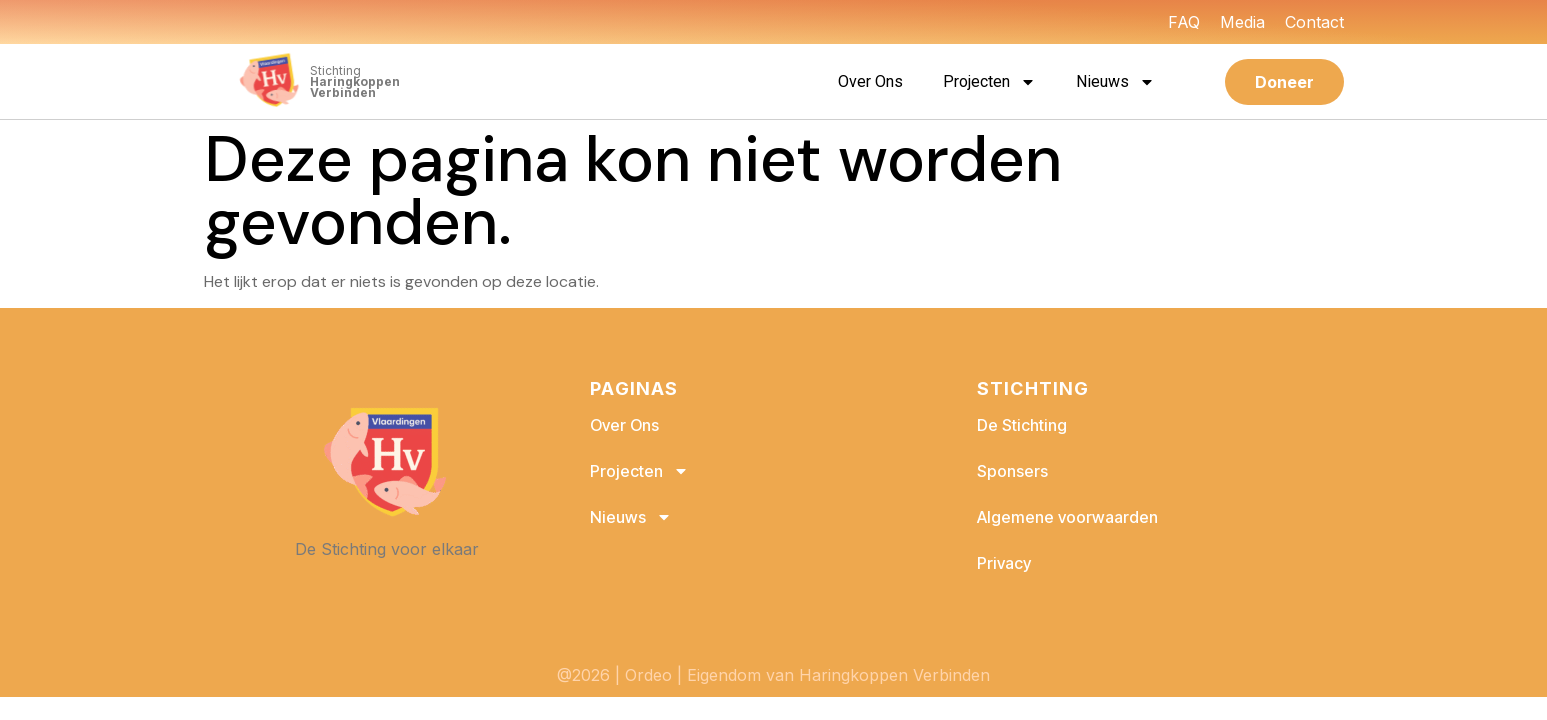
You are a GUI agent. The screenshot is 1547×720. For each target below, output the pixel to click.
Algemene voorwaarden (1067, 517)
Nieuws (1115, 82)
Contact (1314, 22)
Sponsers (1012, 471)
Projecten (989, 82)
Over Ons (870, 81)
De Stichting (1022, 425)
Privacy (1004, 563)
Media (1242, 22)
